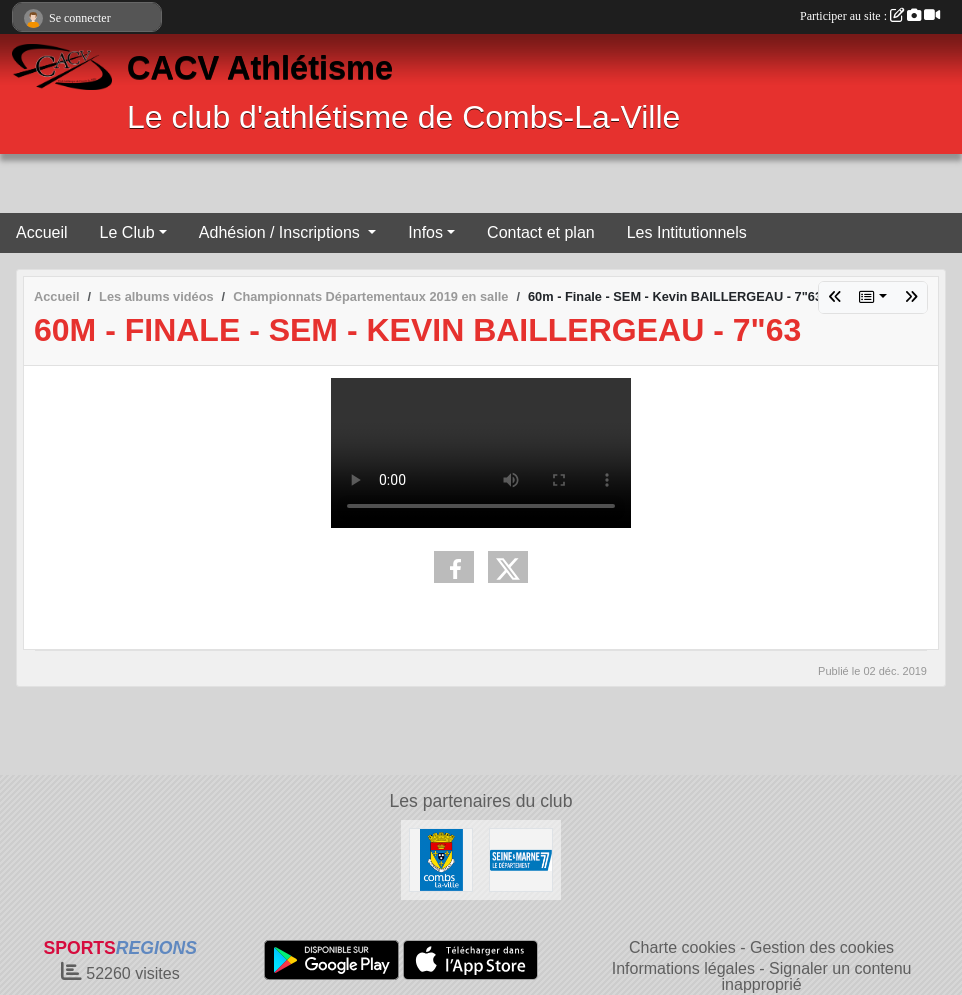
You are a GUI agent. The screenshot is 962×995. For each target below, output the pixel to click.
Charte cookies (682, 947)
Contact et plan (541, 232)
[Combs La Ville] (441, 858)
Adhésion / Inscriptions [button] (281, 232)
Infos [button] (425, 232)
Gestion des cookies (822, 947)
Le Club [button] (127, 232)
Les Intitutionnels (687, 232)
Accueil (42, 232)
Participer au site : (870, 16)
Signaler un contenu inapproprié (817, 976)
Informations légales (683, 968)
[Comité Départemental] (521, 858)
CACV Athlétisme (260, 68)
